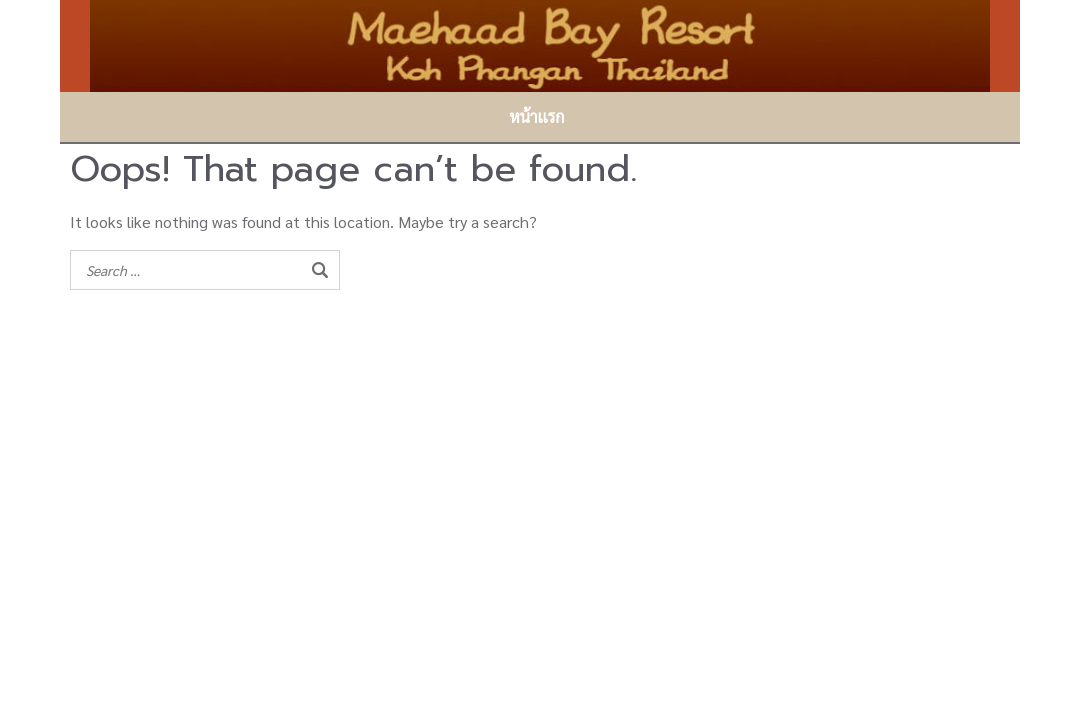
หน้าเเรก (536, 116)
